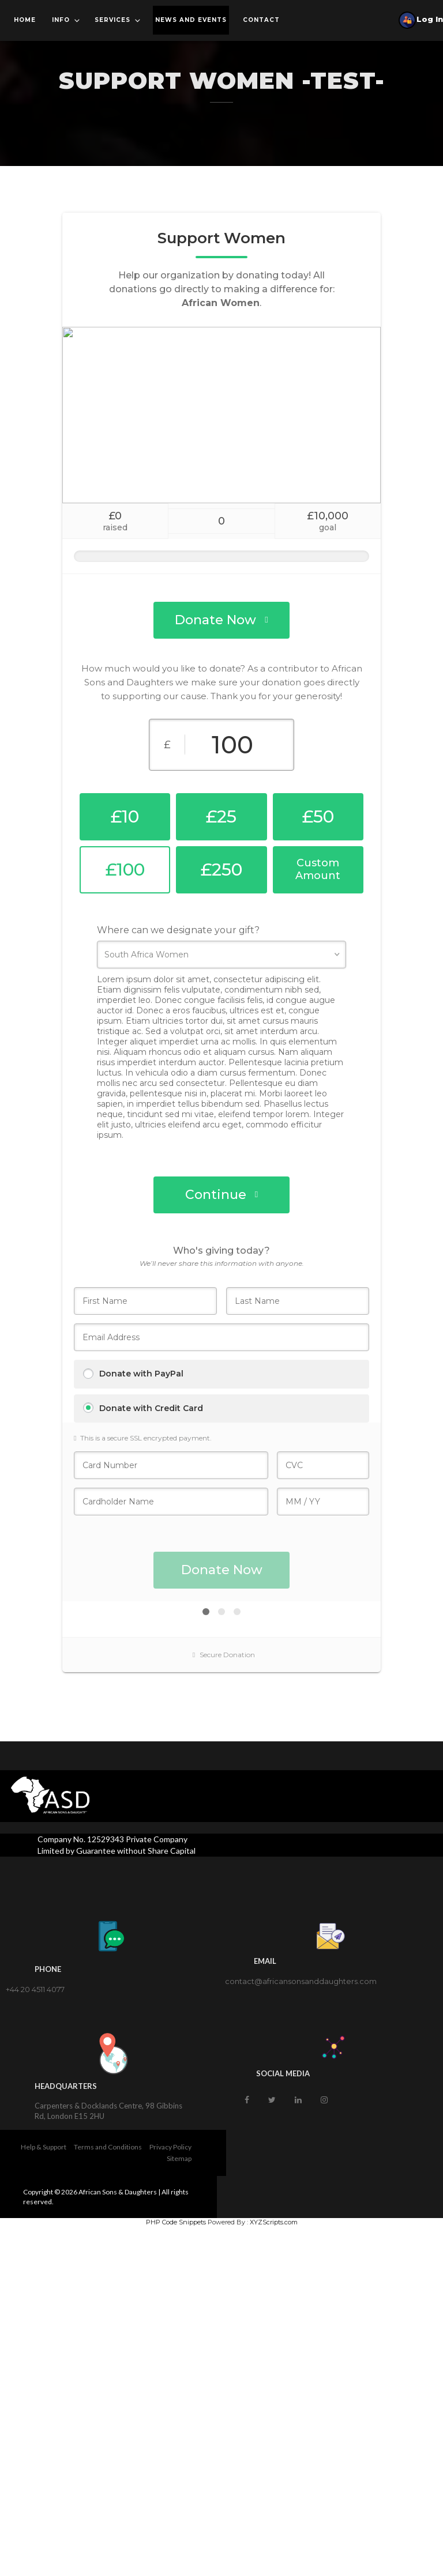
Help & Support (43, 2147)
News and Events (191, 20)
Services (118, 20)
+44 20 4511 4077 (35, 1989)
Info (66, 20)
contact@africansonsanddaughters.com (301, 1981)
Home (25, 20)
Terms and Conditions (108, 2147)
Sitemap (179, 2158)
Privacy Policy (170, 2147)
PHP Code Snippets (176, 2222)
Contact (261, 20)
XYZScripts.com (274, 2222)
